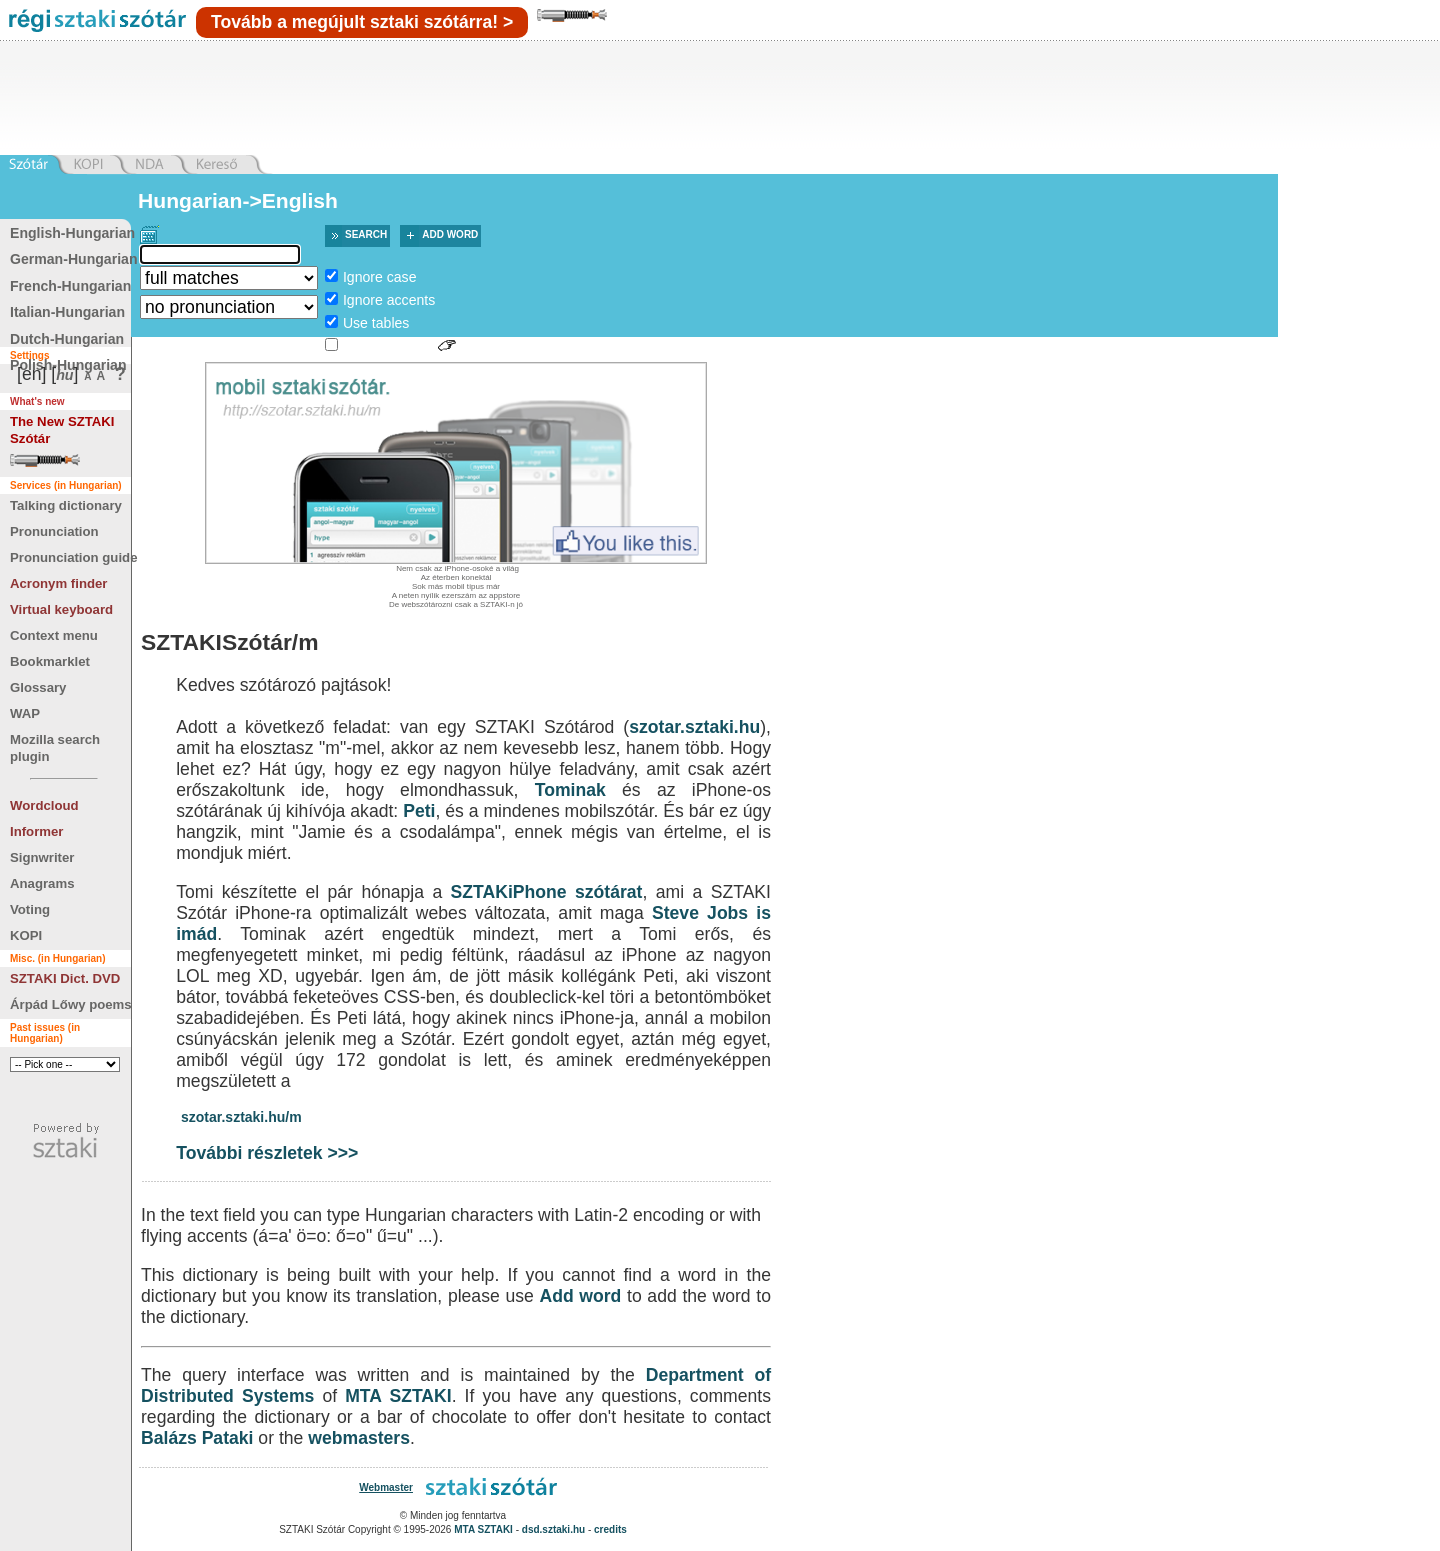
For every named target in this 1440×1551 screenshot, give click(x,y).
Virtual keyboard (61, 609)
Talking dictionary (66, 505)
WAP (25, 713)
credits (610, 1529)
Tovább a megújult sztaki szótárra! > (362, 22)
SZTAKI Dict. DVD (65, 978)
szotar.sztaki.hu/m (241, 1117)
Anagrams (42, 883)
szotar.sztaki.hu (694, 727)
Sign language (388, 346)
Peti (419, 811)
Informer (37, 831)
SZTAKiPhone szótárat (547, 892)
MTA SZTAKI (398, 1396)
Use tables (376, 323)
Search (366, 234)
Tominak (570, 790)
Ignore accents (389, 300)
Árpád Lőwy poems (71, 1004)
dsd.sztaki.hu (553, 1529)
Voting (30, 909)
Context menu (54, 635)
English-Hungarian (72, 233)
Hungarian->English (238, 200)
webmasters (359, 1438)
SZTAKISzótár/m (230, 642)
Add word (450, 234)
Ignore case (380, 277)
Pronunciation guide (73, 557)
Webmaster (386, 1487)
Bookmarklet (50, 661)
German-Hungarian (74, 259)
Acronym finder (58, 583)
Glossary (38, 687)
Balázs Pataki (197, 1438)
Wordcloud (44, 805)
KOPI (26, 935)
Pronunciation (54, 531)
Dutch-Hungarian (67, 339)
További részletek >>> (267, 1153)
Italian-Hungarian (67, 312)
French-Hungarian (70, 286)
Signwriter (42, 857)
